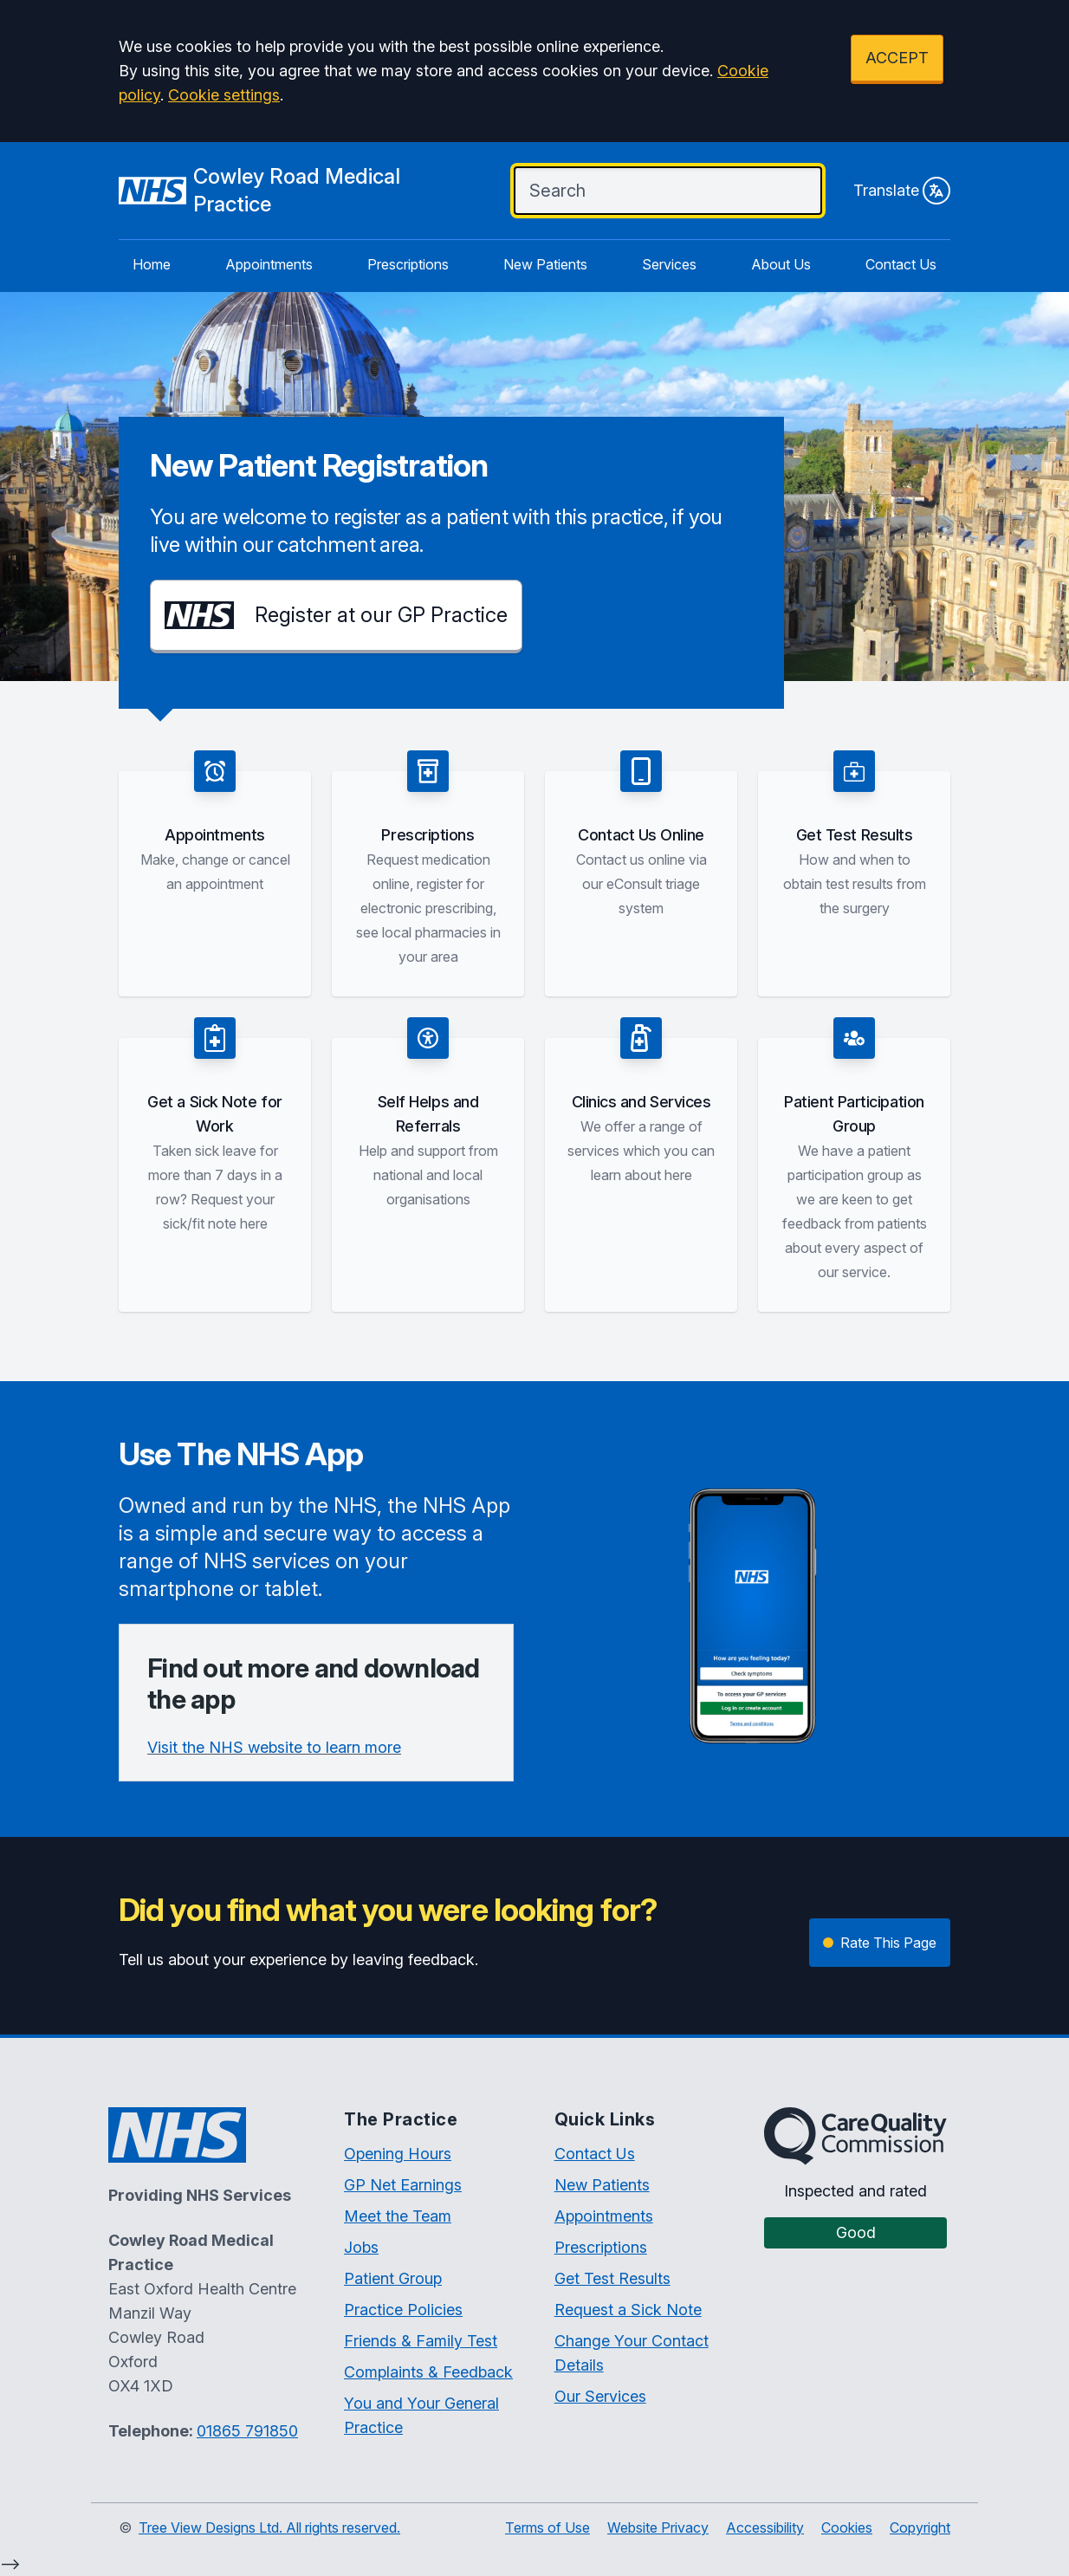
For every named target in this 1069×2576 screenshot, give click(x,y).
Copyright (920, 2527)
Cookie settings (224, 95)
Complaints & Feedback (428, 2372)
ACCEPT (897, 58)
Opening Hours (397, 2154)
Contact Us (900, 264)
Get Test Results (612, 2278)
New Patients (545, 264)
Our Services (600, 2396)
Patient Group (393, 2278)
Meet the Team (397, 2216)
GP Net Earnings (403, 2185)
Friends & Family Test (420, 2341)
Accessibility (765, 2527)
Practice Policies (403, 2309)
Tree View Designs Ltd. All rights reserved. (269, 2527)
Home (152, 264)
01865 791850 (247, 2431)
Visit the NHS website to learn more (274, 1747)
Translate (901, 190)
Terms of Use (547, 2527)
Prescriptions (408, 264)
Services (669, 264)
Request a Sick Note (628, 2309)
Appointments (269, 264)
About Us (781, 264)
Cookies (846, 2527)
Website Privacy (658, 2527)
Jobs (361, 2247)
